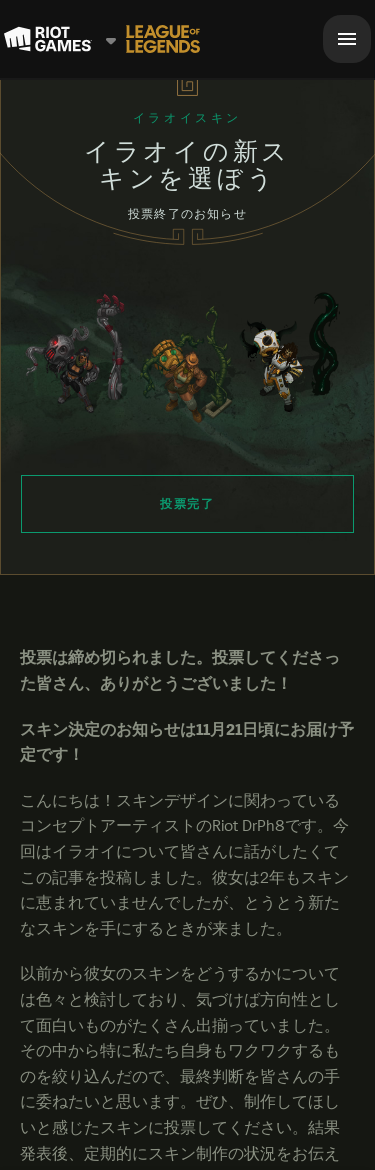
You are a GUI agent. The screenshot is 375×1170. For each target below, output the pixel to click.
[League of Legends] (163, 39)
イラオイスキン (187, 118)
